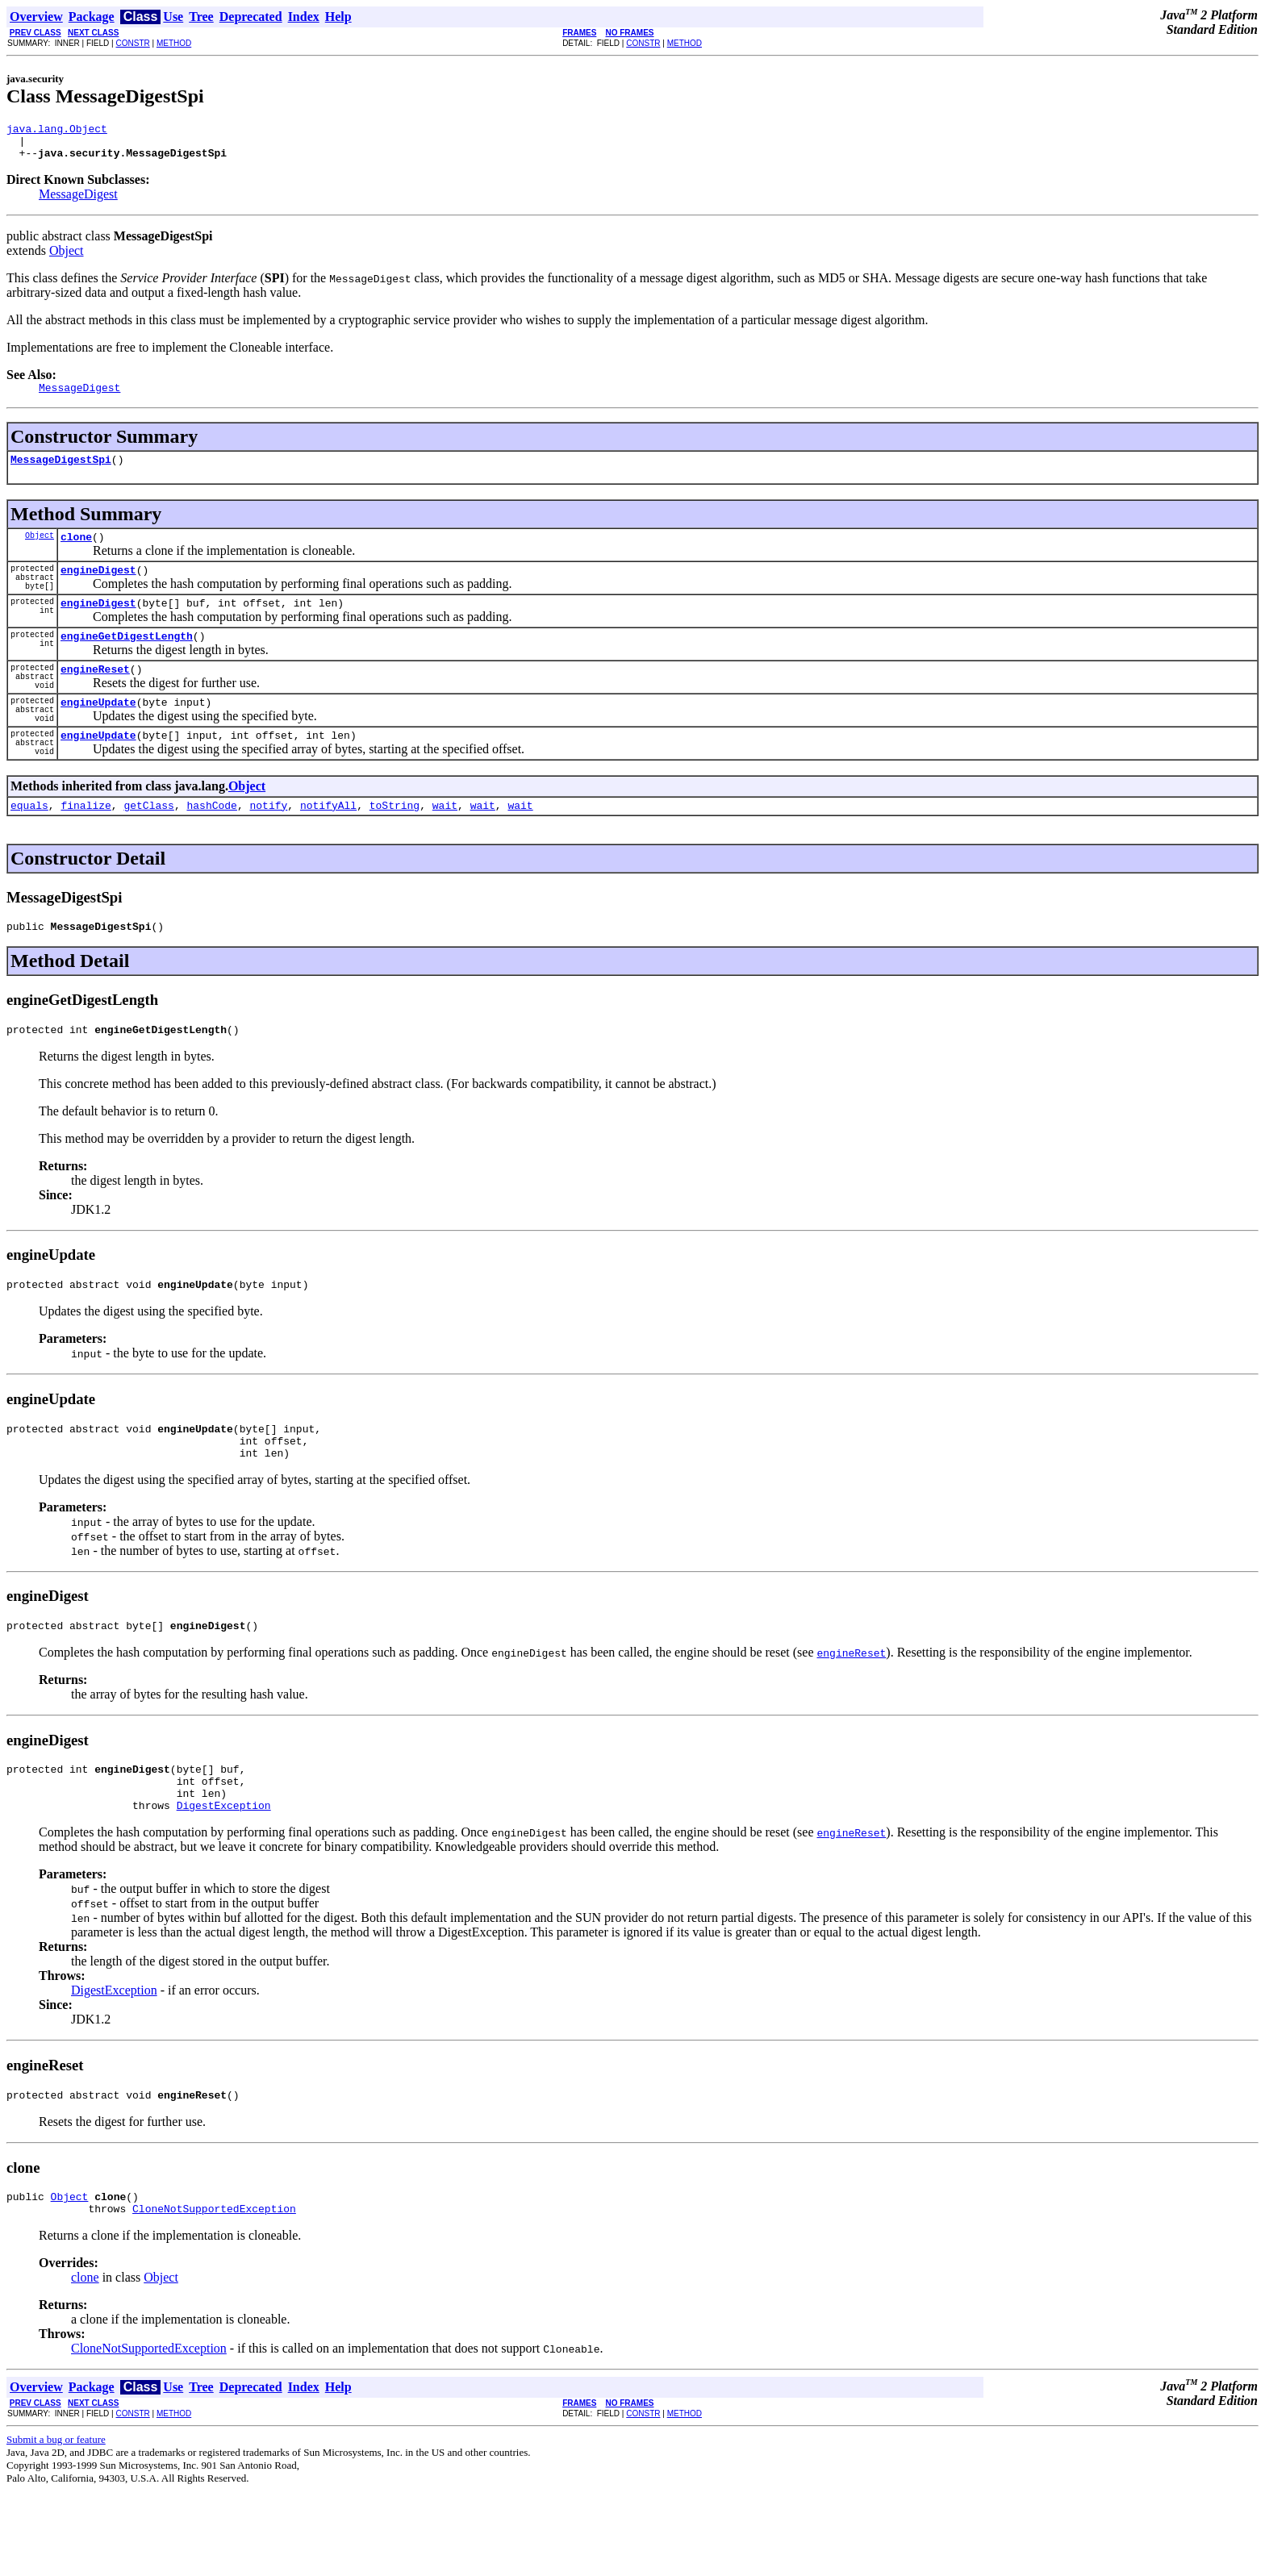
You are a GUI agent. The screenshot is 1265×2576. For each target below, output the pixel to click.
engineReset (95, 700)
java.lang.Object (56, 130)
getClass (148, 855)
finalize (86, 855)
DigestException (224, 1882)
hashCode (211, 855)
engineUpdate (98, 740)
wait (444, 855)
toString (394, 855)
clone (76, 551)
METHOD (174, 43)
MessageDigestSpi (60, 471)
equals (29, 855)
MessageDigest (78, 201)
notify (268, 855)
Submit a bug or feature (56, 2524)
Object (66, 258)
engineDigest (98, 588)
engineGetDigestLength (127, 662)
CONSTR (132, 43)
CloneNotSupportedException (214, 2293)
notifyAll (328, 855)
